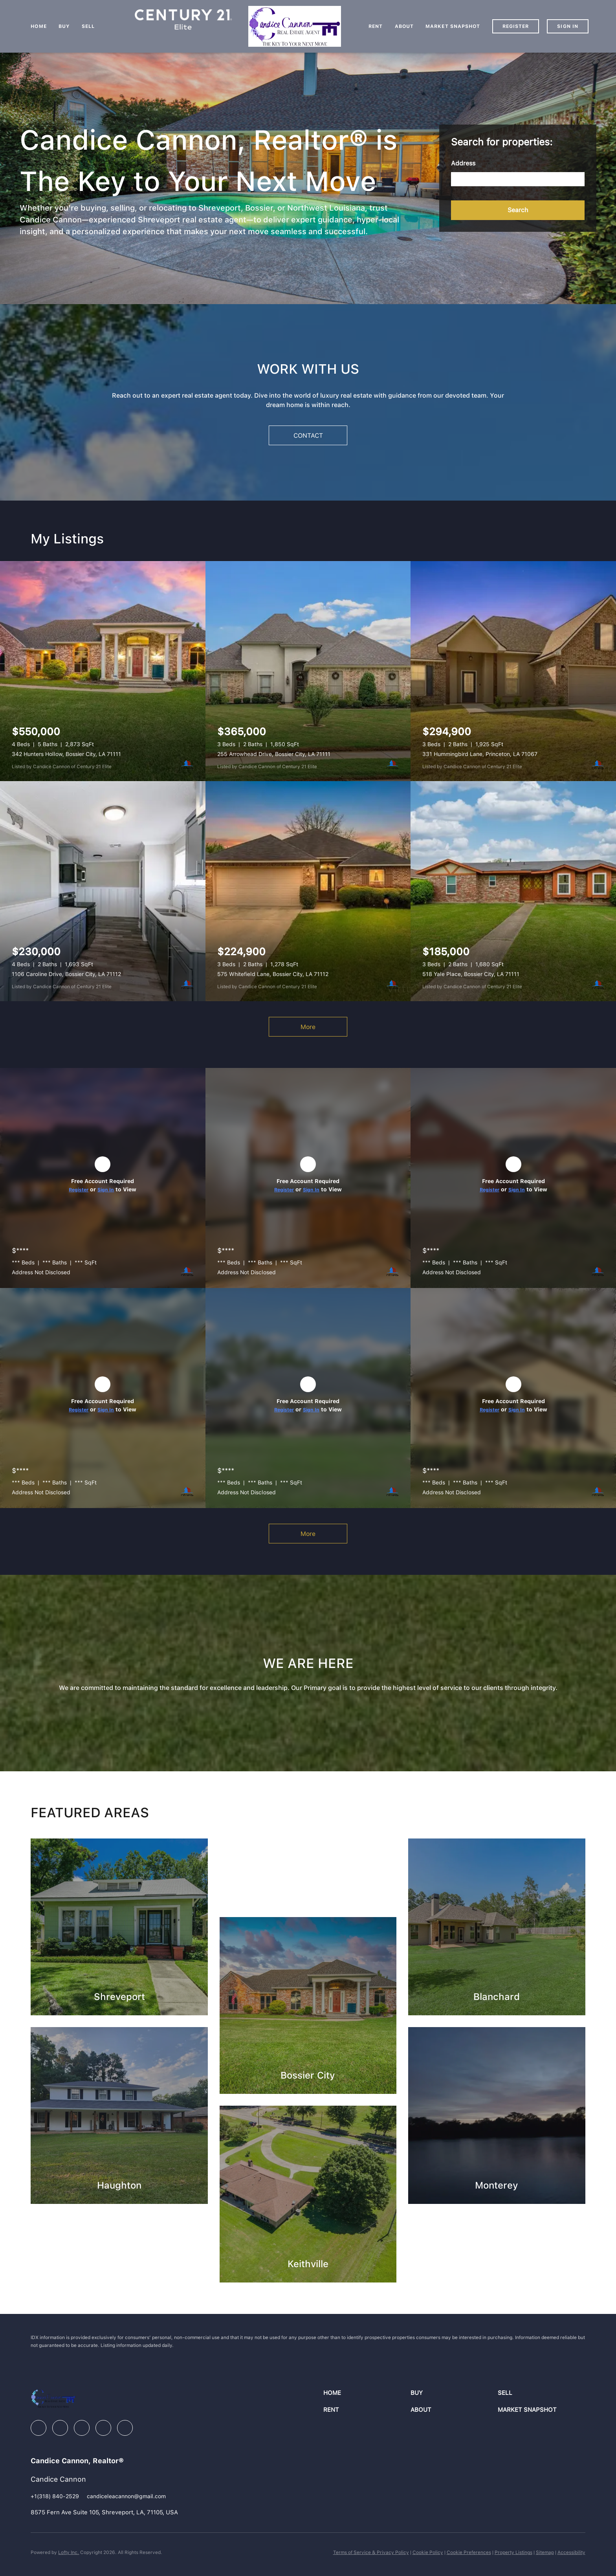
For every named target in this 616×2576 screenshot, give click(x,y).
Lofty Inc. (68, 2552)
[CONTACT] (308, 435)
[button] (518, 210)
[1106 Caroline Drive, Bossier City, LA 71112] (102, 891)
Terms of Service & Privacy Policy (371, 2552)
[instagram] (82, 2428)
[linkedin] (60, 2428)
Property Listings (513, 2552)
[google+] (125, 2428)
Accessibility (571, 2552)
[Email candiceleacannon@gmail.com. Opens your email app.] (126, 2496)
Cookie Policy (427, 2552)
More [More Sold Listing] (308, 1534)
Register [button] (515, 26)
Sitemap (545, 2552)
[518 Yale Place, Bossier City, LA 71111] (513, 891)
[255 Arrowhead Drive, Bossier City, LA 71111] (308, 671)
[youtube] (103, 2428)
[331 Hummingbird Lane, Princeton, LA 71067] (513, 671)
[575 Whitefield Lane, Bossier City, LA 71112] (308, 891)
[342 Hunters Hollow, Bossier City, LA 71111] (102, 671)
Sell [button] (88, 26)
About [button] (404, 26)
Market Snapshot (452, 26)
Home (38, 26)
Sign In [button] (567, 26)
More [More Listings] (308, 1027)
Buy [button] (64, 26)
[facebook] (38, 2428)
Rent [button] (375, 26)
